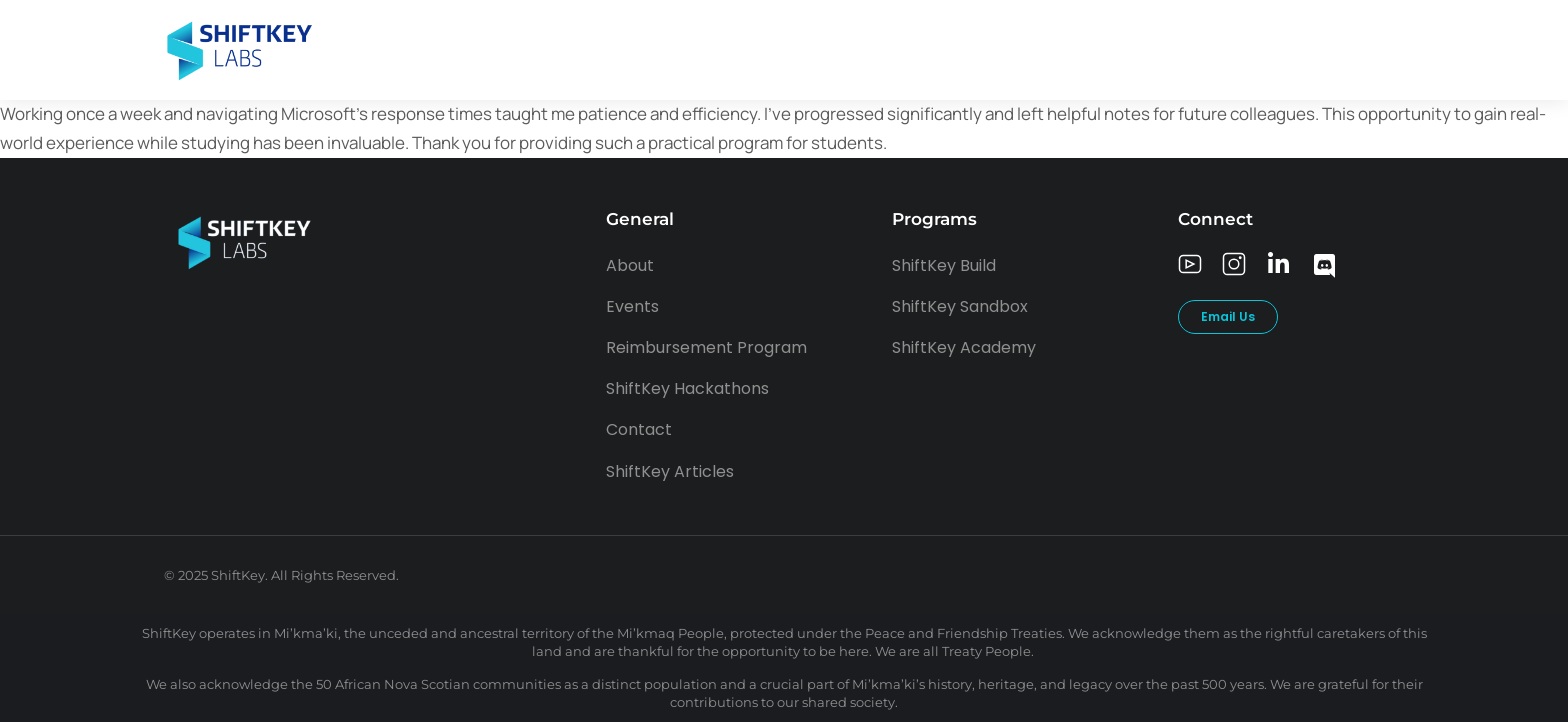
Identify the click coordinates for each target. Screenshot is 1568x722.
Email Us (1228, 316)
